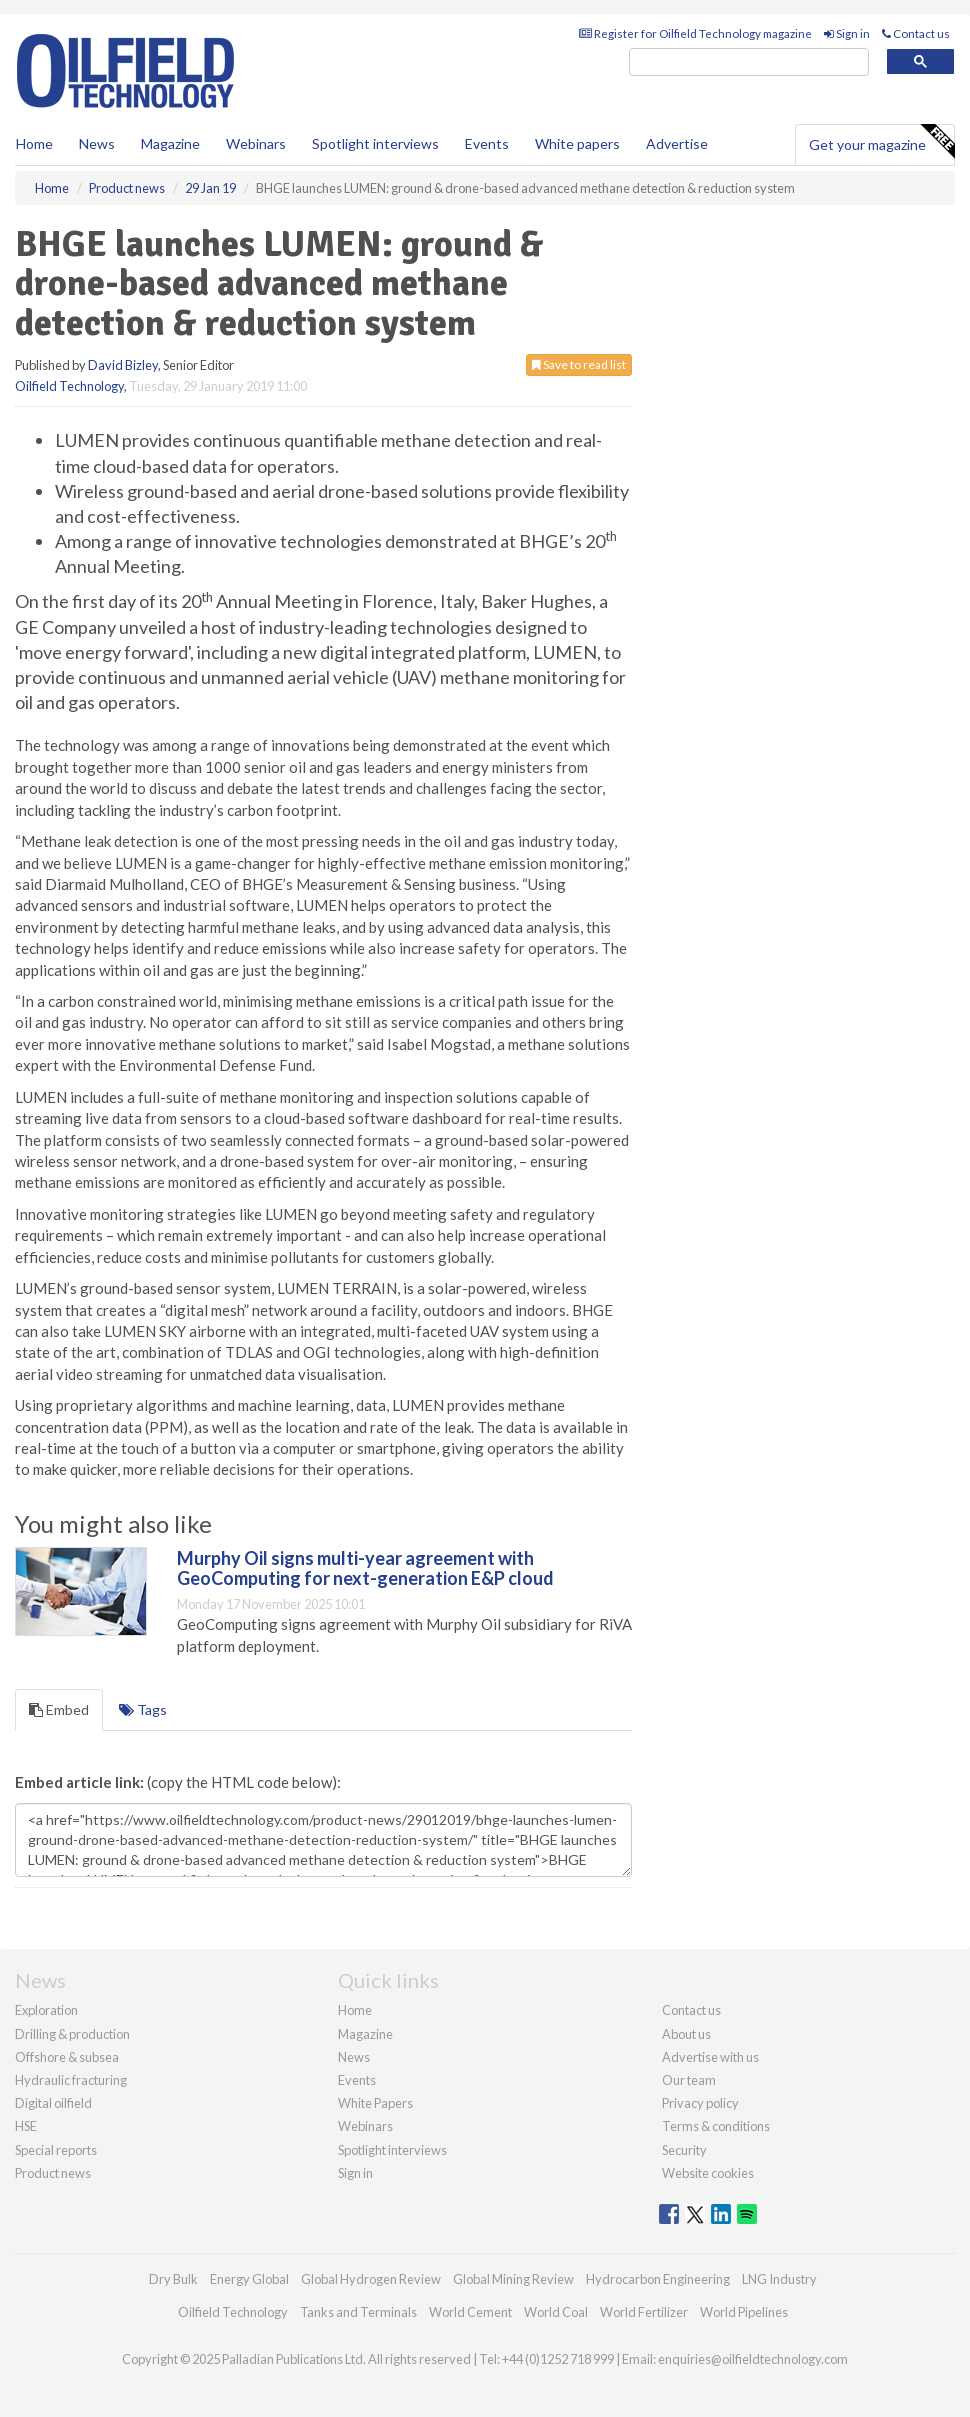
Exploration (46, 2010)
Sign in (847, 33)
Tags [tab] (143, 1709)
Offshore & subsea (67, 2057)
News (354, 2057)
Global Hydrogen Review (371, 2279)
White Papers (375, 2103)
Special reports (56, 2150)
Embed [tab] (59, 1709)
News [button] (97, 143)
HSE (26, 2126)
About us (686, 2034)
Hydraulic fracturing (71, 2080)
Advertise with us (710, 2057)
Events (487, 143)
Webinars (256, 143)
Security (684, 2150)
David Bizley (123, 365)
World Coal (556, 2312)
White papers (577, 143)
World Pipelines (744, 2312)
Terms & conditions (716, 2126)
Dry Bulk (173, 2279)
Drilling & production (72, 2034)
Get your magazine (881, 142)
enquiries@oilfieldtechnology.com (753, 2359)
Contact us (916, 33)
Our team (689, 2080)
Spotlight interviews (375, 143)
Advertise (677, 143)
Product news (53, 2173)
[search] (749, 62)
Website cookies (708, 2173)
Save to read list (579, 364)
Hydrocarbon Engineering (658, 2279)
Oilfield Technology (69, 386)
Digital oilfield (53, 2103)
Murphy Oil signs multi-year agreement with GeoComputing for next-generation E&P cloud (365, 1568)
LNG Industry (779, 2279)
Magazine (170, 143)
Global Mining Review (513, 2279)
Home (34, 143)
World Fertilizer (644, 2312)
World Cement (470, 2312)
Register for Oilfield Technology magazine (695, 33)
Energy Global (249, 2279)
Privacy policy (700, 2103)
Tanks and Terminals (358, 2312)
